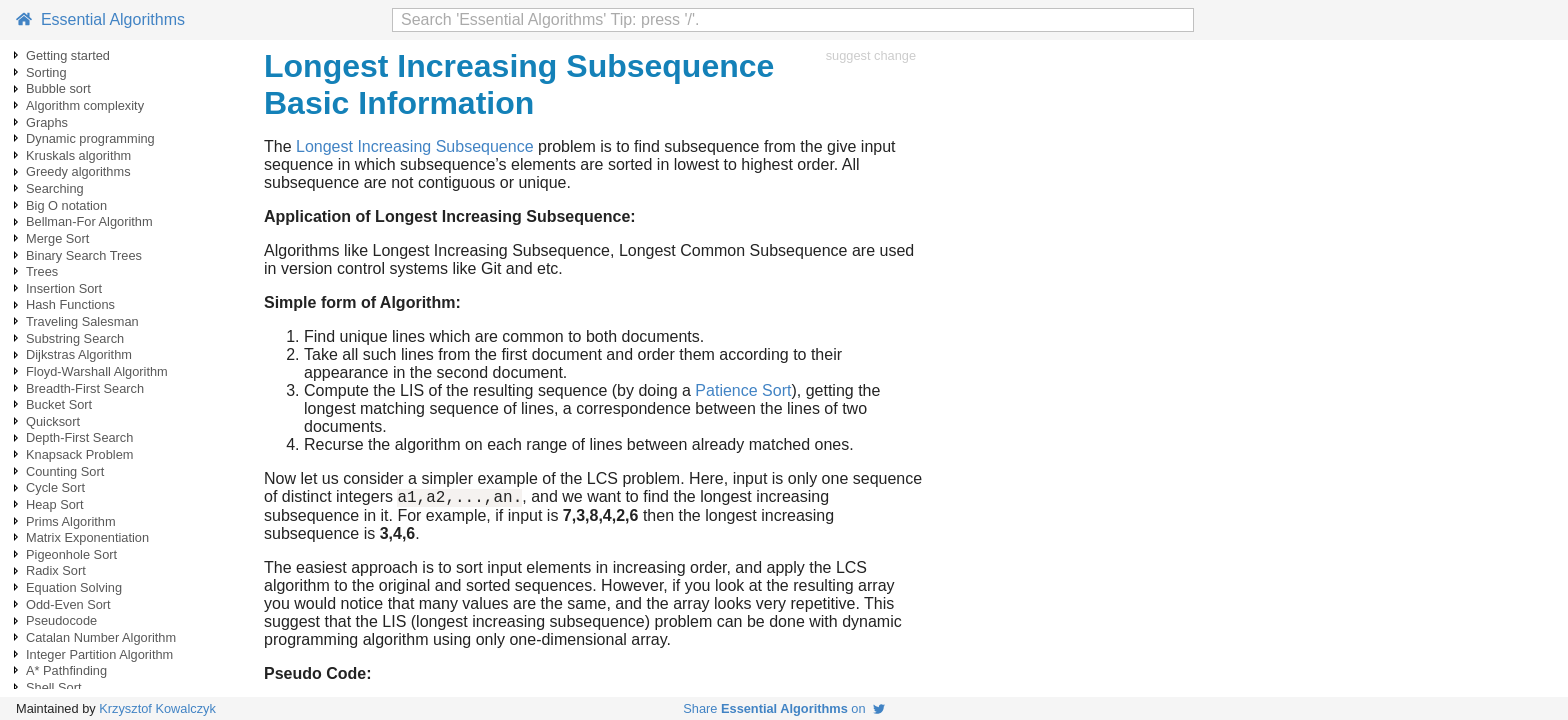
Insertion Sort (64, 288)
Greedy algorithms (78, 171)
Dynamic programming (90, 138)
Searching (55, 188)
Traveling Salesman (82, 321)
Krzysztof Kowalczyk (157, 708)
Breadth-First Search (85, 388)
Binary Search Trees (84, 255)
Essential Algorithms (100, 19)
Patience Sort (743, 390)
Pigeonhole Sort (71, 554)
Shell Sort (53, 687)
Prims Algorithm (71, 521)
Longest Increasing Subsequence (415, 146)
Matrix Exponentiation (87, 537)
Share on (783, 708)
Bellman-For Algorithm (89, 221)
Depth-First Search (79, 437)
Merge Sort (57, 238)
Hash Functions (70, 304)
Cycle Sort (55, 487)
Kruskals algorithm (78, 155)
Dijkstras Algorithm (79, 354)
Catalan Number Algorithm (101, 637)
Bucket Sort (59, 404)
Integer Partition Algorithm (99, 654)
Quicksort (53, 421)
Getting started (68, 55)
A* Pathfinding (66, 670)
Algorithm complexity (85, 105)
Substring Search (75, 338)
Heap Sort (55, 504)
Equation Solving (74, 587)
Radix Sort (56, 570)
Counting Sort (65, 471)
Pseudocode (61, 620)
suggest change (871, 55)
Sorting (46, 72)
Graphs (47, 122)
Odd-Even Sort (68, 604)
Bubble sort (58, 88)
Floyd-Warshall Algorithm (97, 371)
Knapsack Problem (79, 454)
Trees (42, 271)
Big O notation (66, 205)
